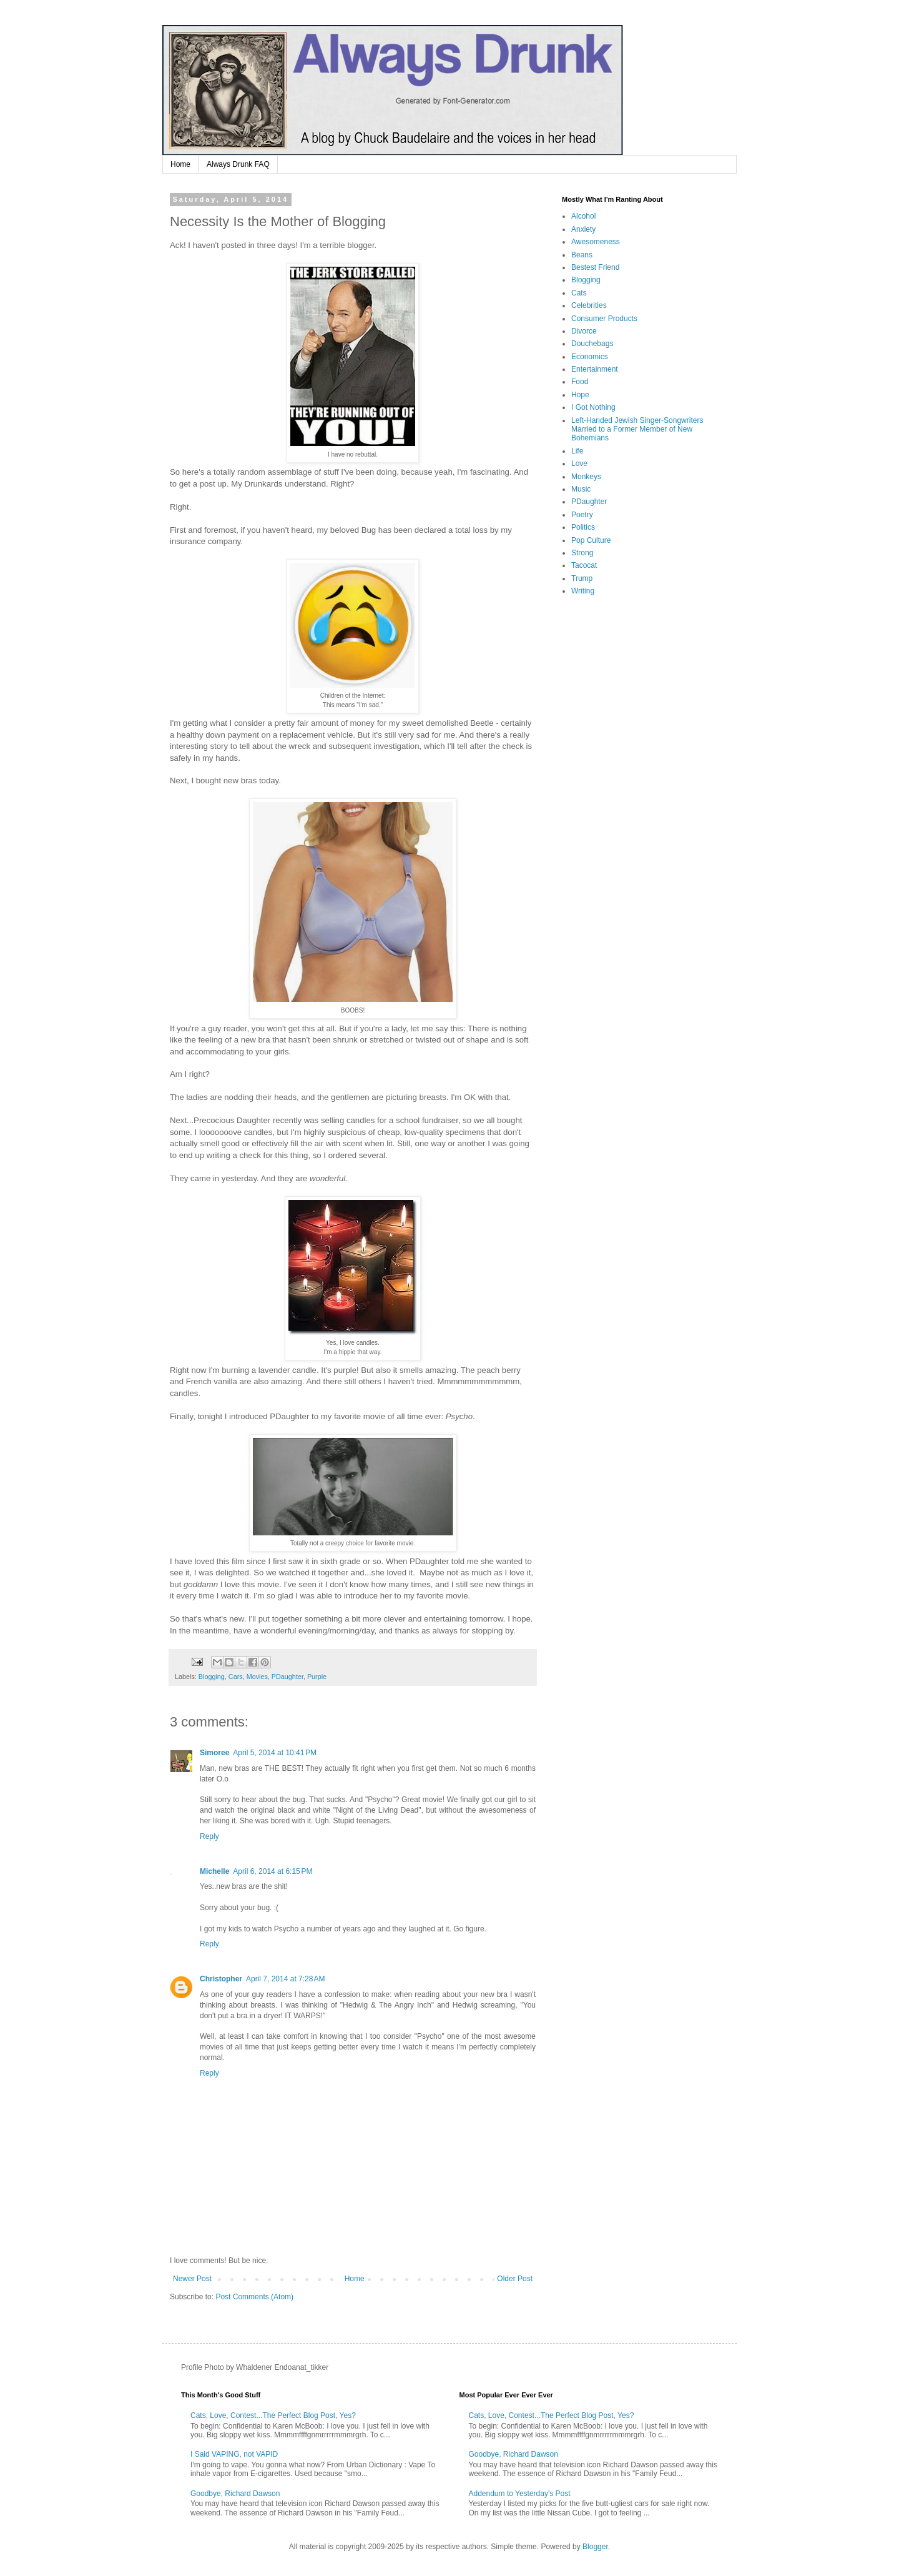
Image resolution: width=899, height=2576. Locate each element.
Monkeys (586, 476)
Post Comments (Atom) (254, 2296)
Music (581, 489)
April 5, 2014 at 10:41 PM (275, 1752)
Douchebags (592, 343)
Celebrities (589, 305)
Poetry (582, 514)
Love (579, 463)
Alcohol (583, 216)
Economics (589, 356)
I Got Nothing (593, 407)
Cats (579, 293)
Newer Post (192, 2278)
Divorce (584, 331)
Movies (257, 1676)
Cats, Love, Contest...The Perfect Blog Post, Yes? (273, 2415)
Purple (317, 1676)
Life (577, 451)
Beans (581, 254)
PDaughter (287, 1676)
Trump (581, 578)
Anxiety (583, 229)
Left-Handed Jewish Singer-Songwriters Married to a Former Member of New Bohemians (637, 429)
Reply (209, 1836)
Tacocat (584, 565)
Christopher (221, 1978)
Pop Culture (591, 540)
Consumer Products (604, 318)
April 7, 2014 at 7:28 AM (285, 1978)
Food (579, 381)
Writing (582, 591)
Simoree (214, 1752)
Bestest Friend (595, 267)
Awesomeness (595, 241)
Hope (580, 394)
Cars (235, 1676)
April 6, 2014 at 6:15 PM (272, 1871)
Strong (582, 552)
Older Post (515, 2278)
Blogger (595, 2546)
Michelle (214, 1871)
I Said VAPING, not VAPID (234, 2454)
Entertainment (594, 369)
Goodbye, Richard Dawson (235, 2493)
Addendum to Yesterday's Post (520, 2493)
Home (180, 164)
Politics (583, 527)
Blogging (212, 1676)
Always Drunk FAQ (238, 164)
